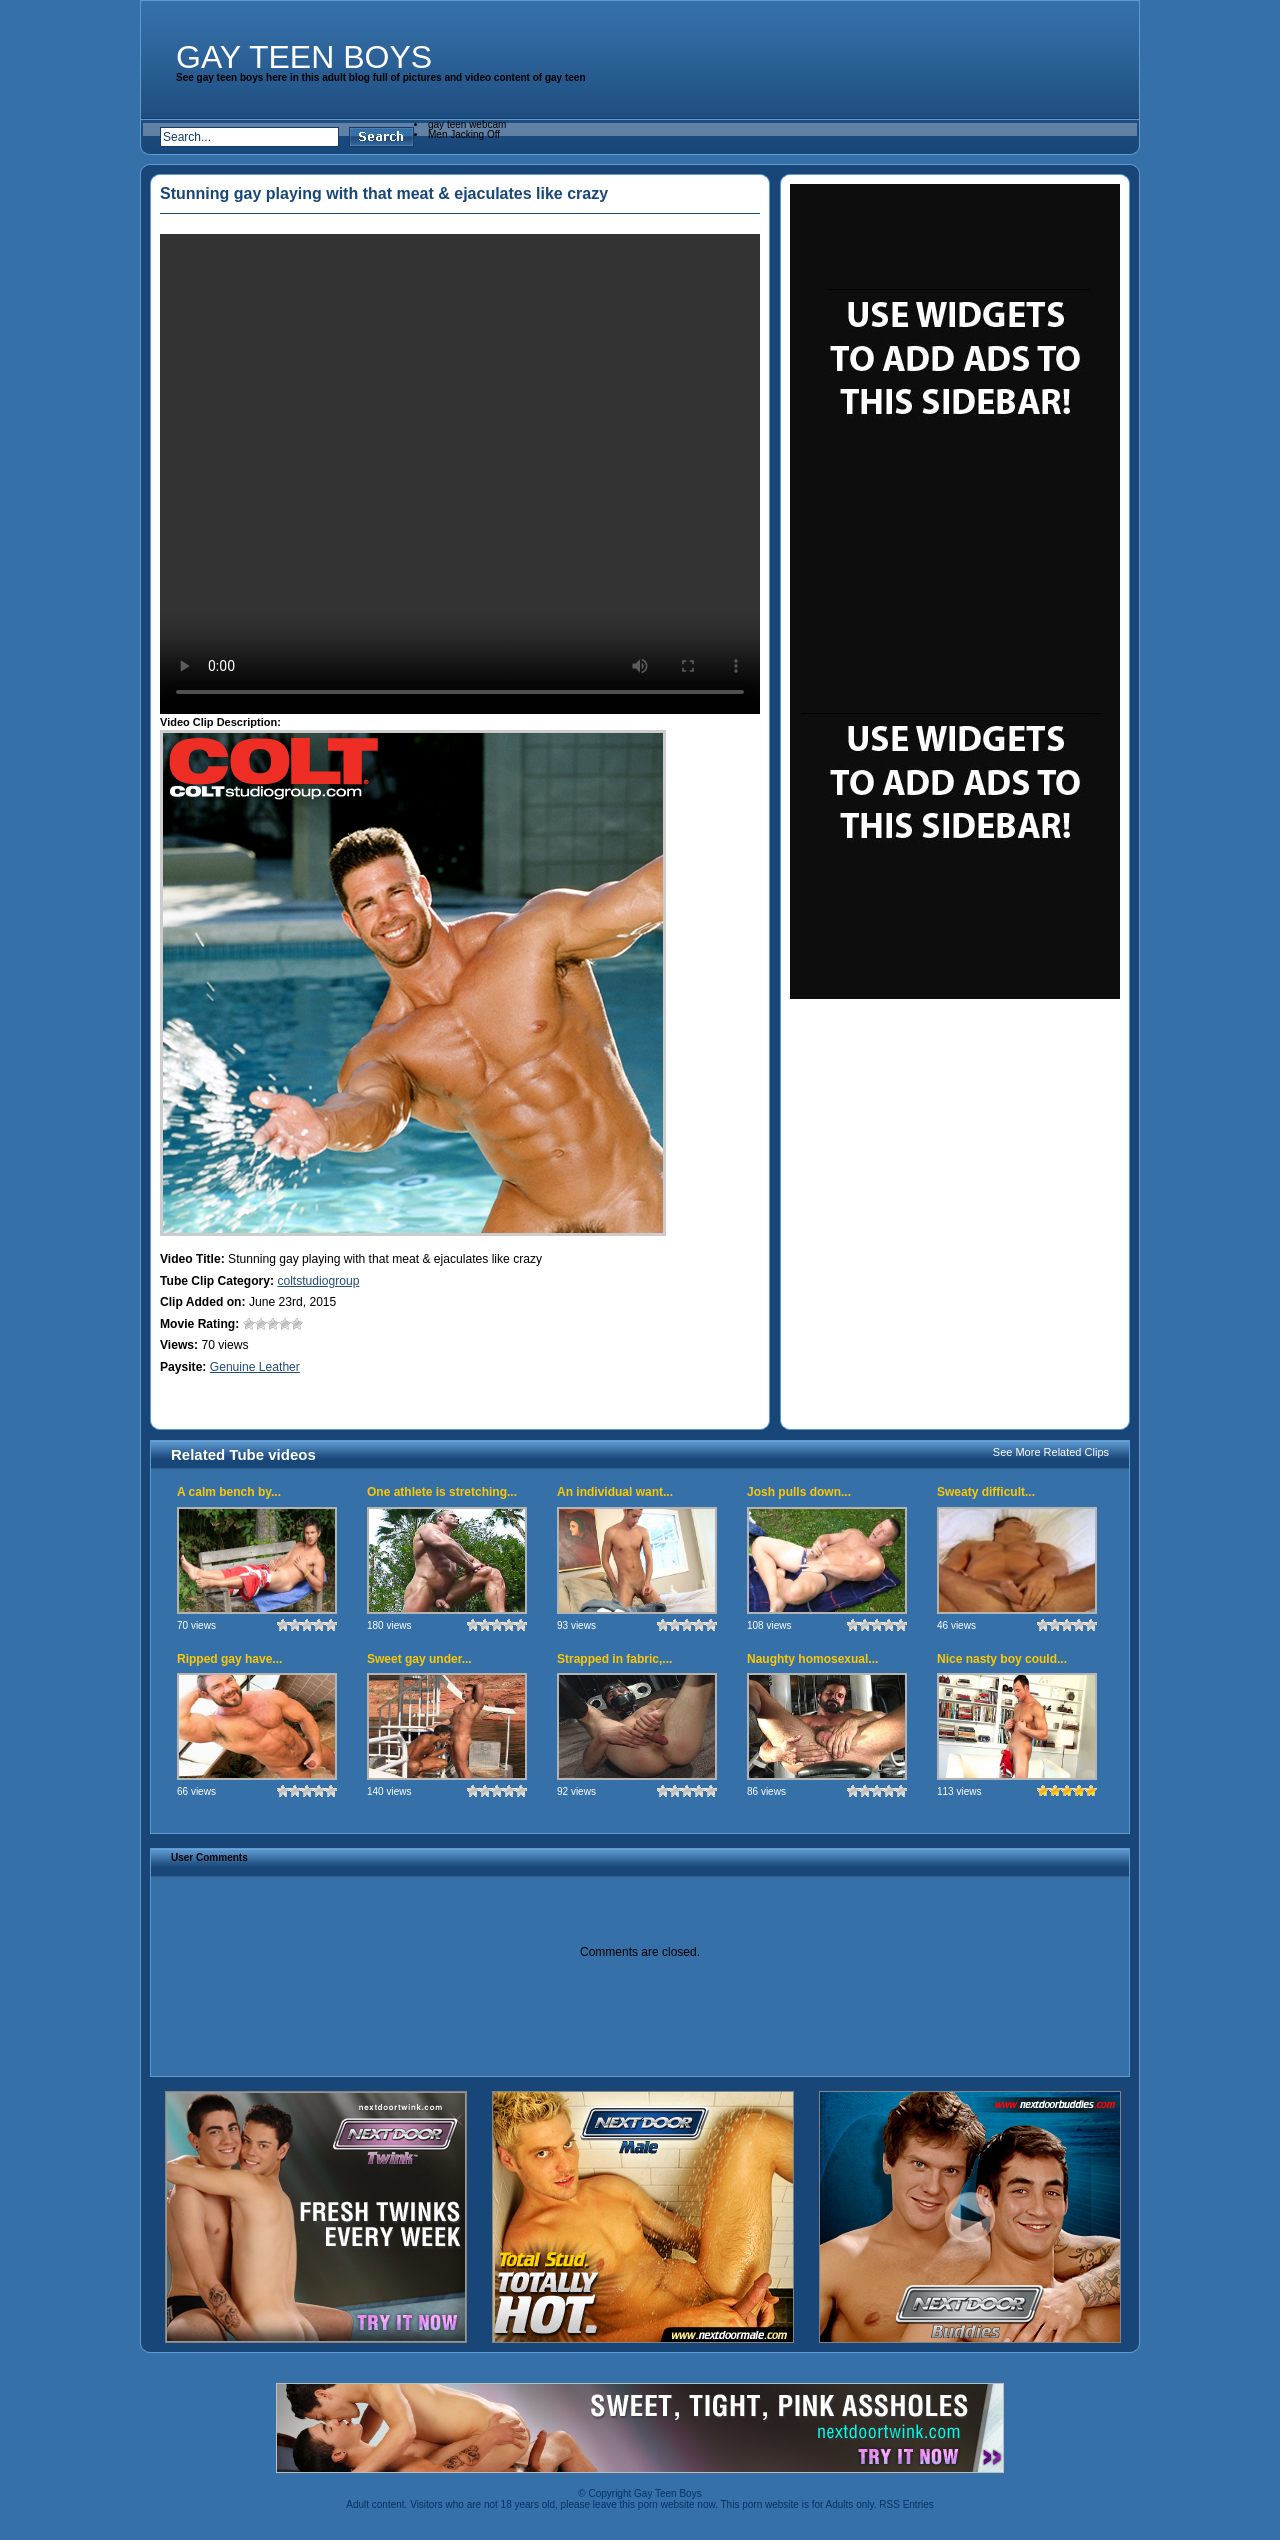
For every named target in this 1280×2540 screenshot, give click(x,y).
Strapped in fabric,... (614, 1659)
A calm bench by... (229, 1492)
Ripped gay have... (229, 1659)
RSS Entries (906, 2504)
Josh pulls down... (799, 1492)
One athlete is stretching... (442, 1492)
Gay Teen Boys (304, 57)
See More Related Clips (1051, 1452)
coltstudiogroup (318, 1281)
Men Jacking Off (464, 134)
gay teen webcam (467, 124)
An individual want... (615, 1492)
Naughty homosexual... (812, 1659)
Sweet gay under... (419, 1659)
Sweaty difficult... (986, 1492)
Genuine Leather (255, 1367)
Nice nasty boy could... (1002, 1659)
